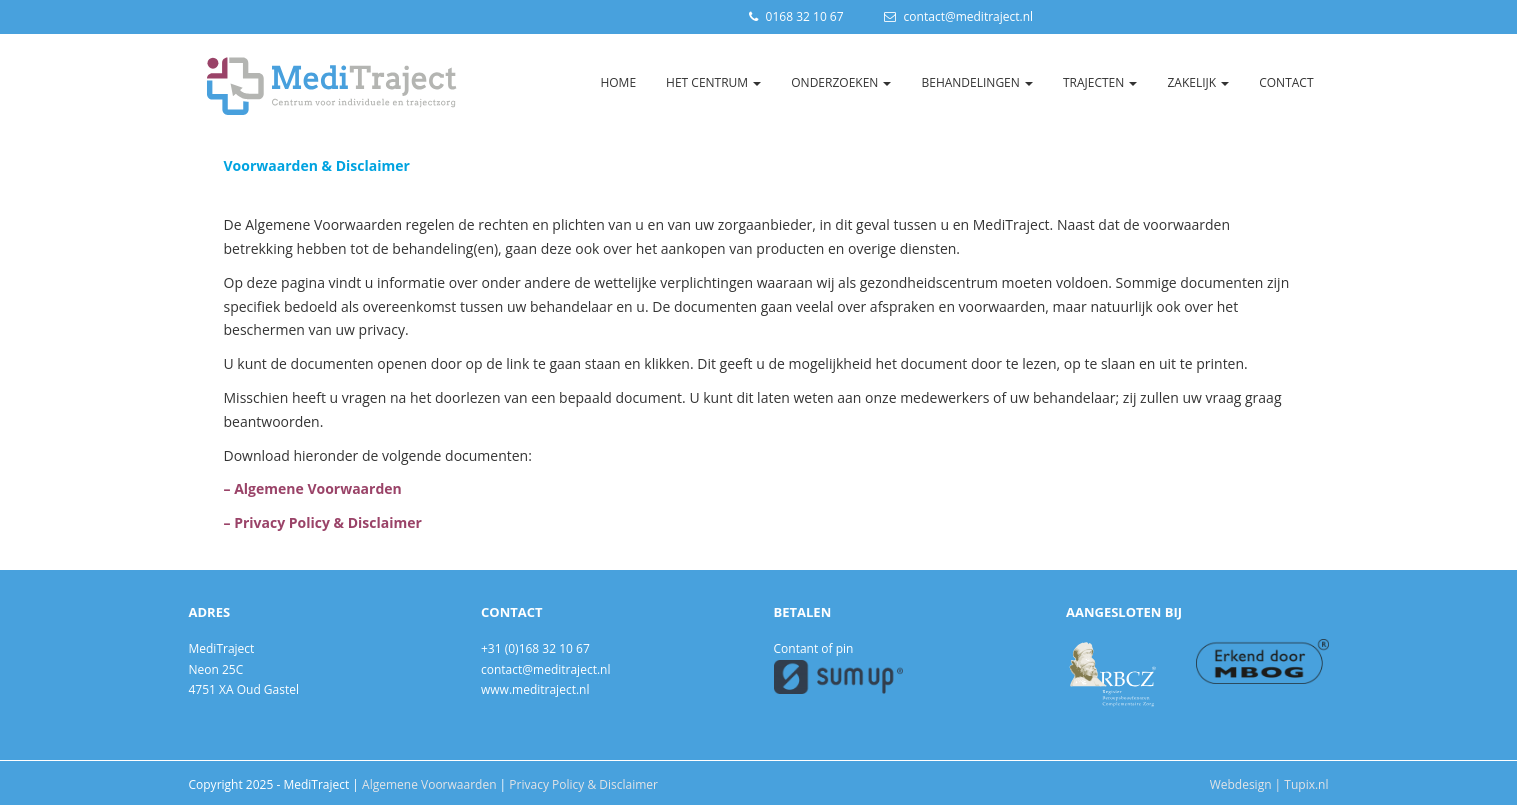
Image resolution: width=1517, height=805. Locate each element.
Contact (1286, 82)
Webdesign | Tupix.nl (1269, 784)
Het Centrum (713, 82)
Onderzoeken (841, 82)
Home (618, 82)
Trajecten (1100, 82)
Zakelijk (1198, 82)
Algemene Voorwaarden (429, 784)
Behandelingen (976, 82)
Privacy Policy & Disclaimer (583, 784)
